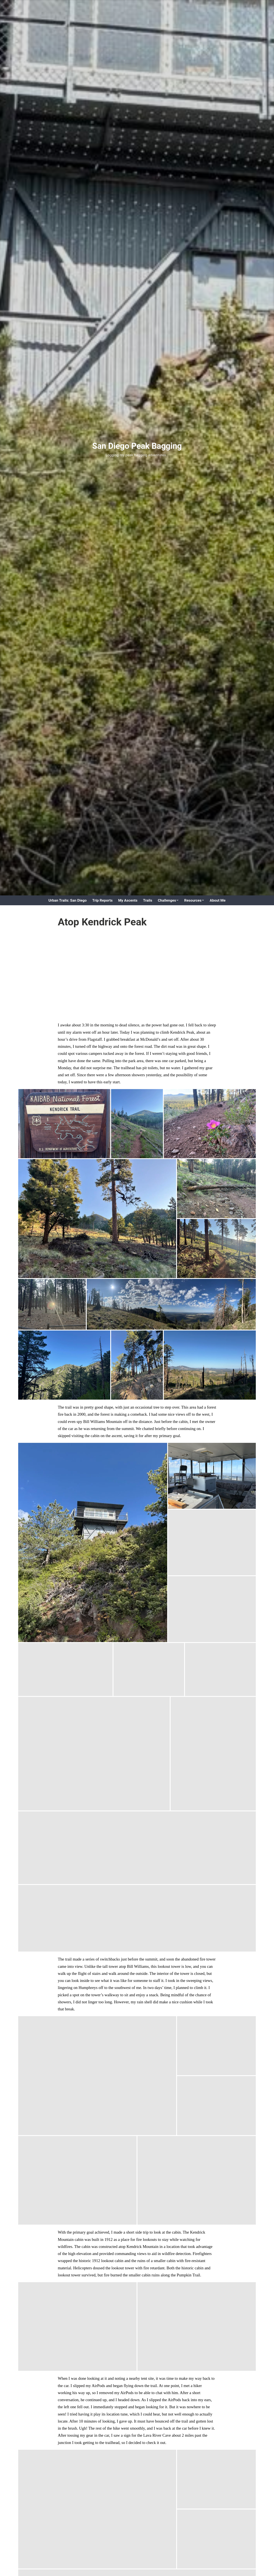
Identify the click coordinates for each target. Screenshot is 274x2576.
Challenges (167, 900)
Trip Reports (102, 900)
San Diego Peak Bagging (137, 446)
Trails (147, 900)
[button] (64, 1123)
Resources (192, 900)
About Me (218, 900)
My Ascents (127, 900)
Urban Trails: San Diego (67, 900)
